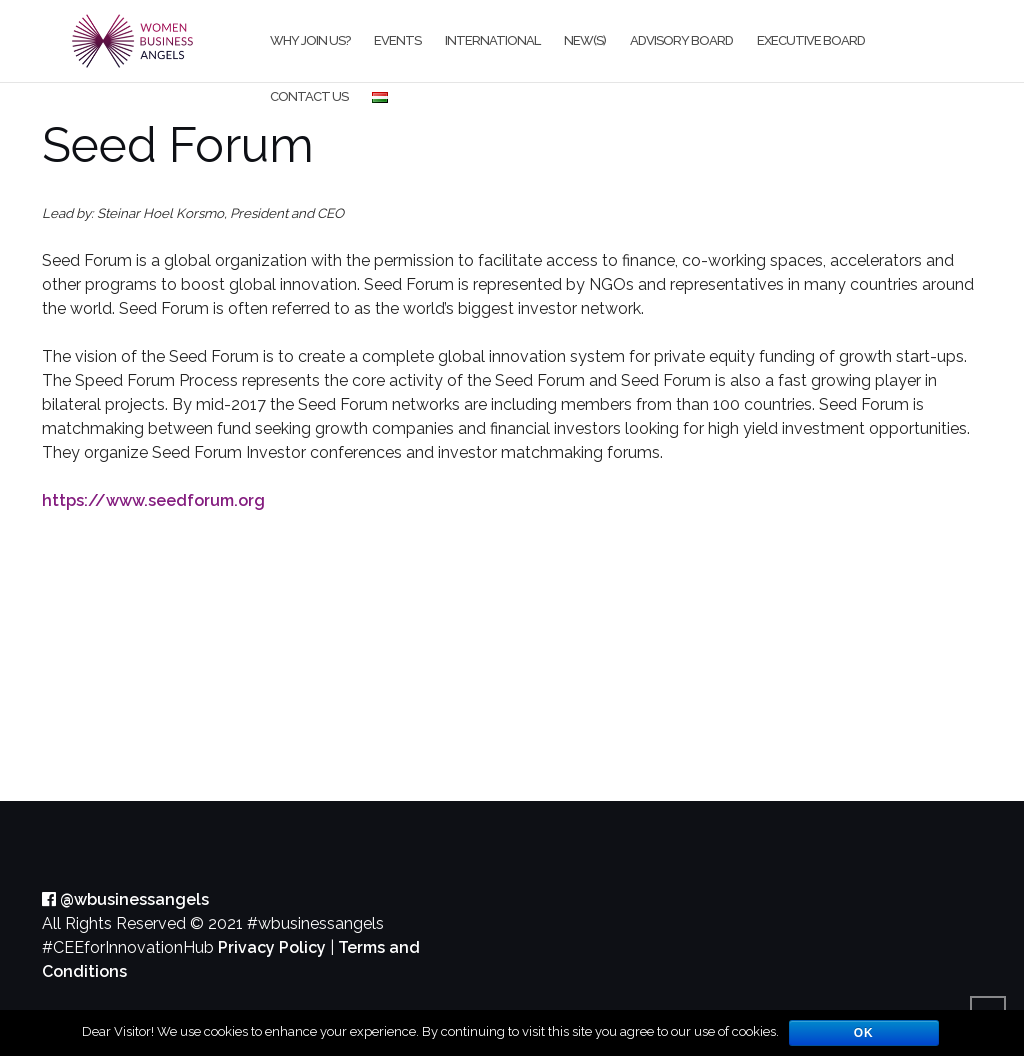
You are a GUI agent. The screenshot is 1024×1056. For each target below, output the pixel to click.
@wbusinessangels (125, 899)
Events (397, 40)
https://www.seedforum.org (153, 500)
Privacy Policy (272, 947)
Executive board (811, 40)
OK (864, 1033)
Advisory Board (681, 40)
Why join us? (310, 40)
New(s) (585, 40)
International (492, 40)
